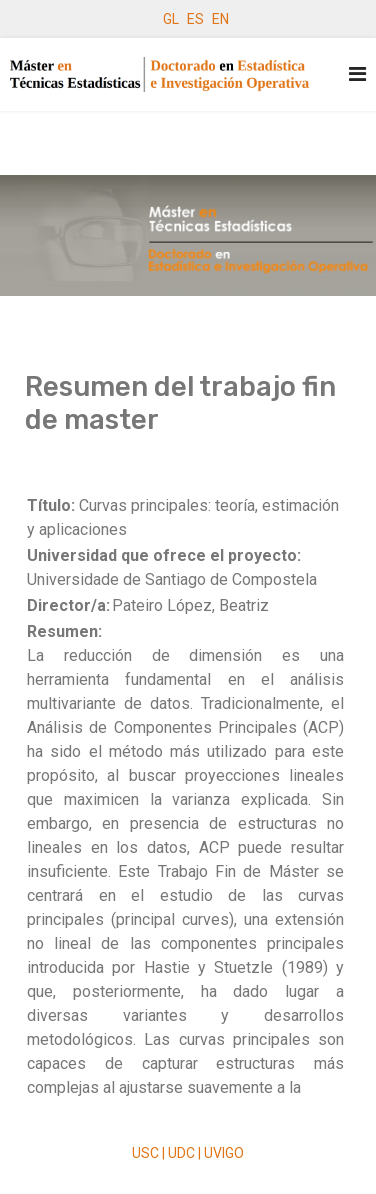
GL (171, 19)
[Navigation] (357, 74)
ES (195, 19)
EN (220, 19)
